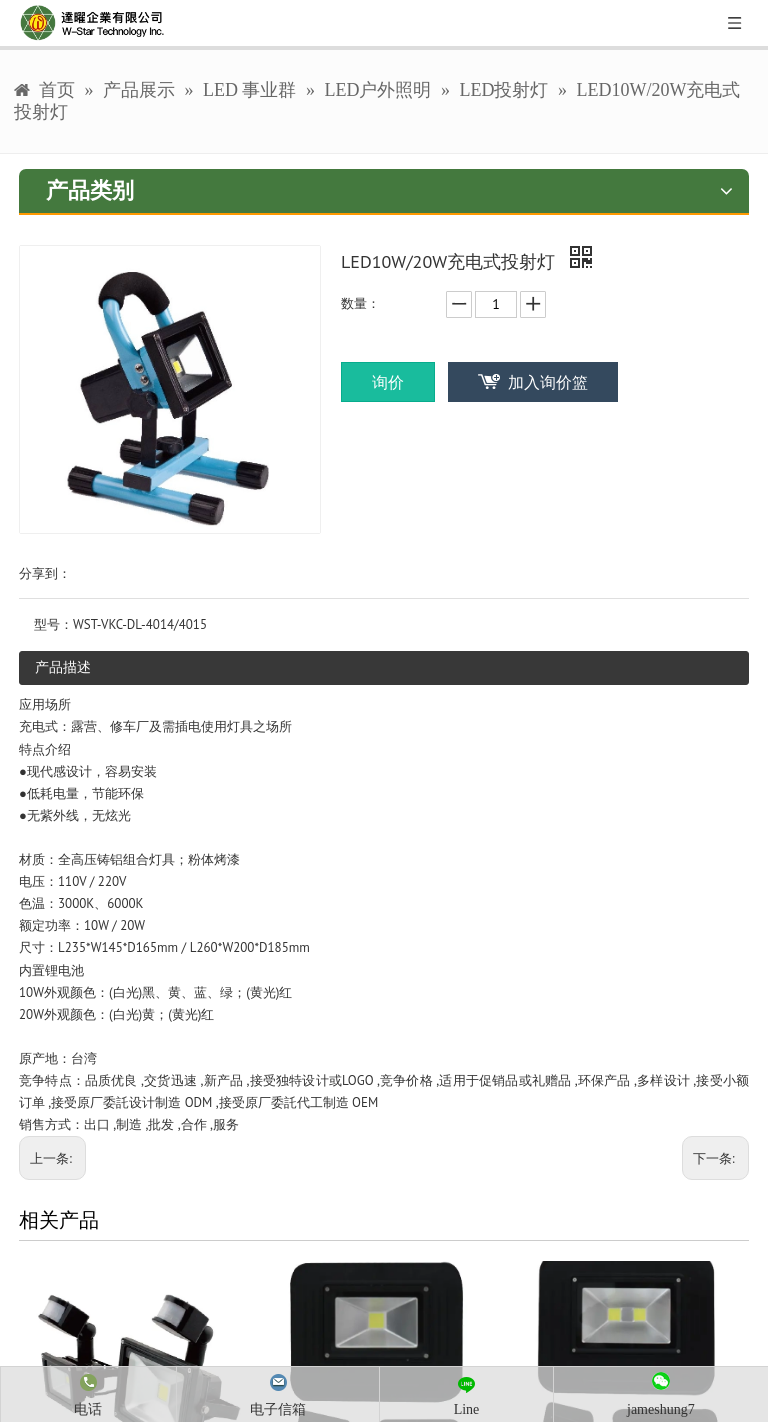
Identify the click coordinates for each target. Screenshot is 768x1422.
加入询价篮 (548, 382)
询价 (388, 382)
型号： (53, 624)
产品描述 (63, 667)
